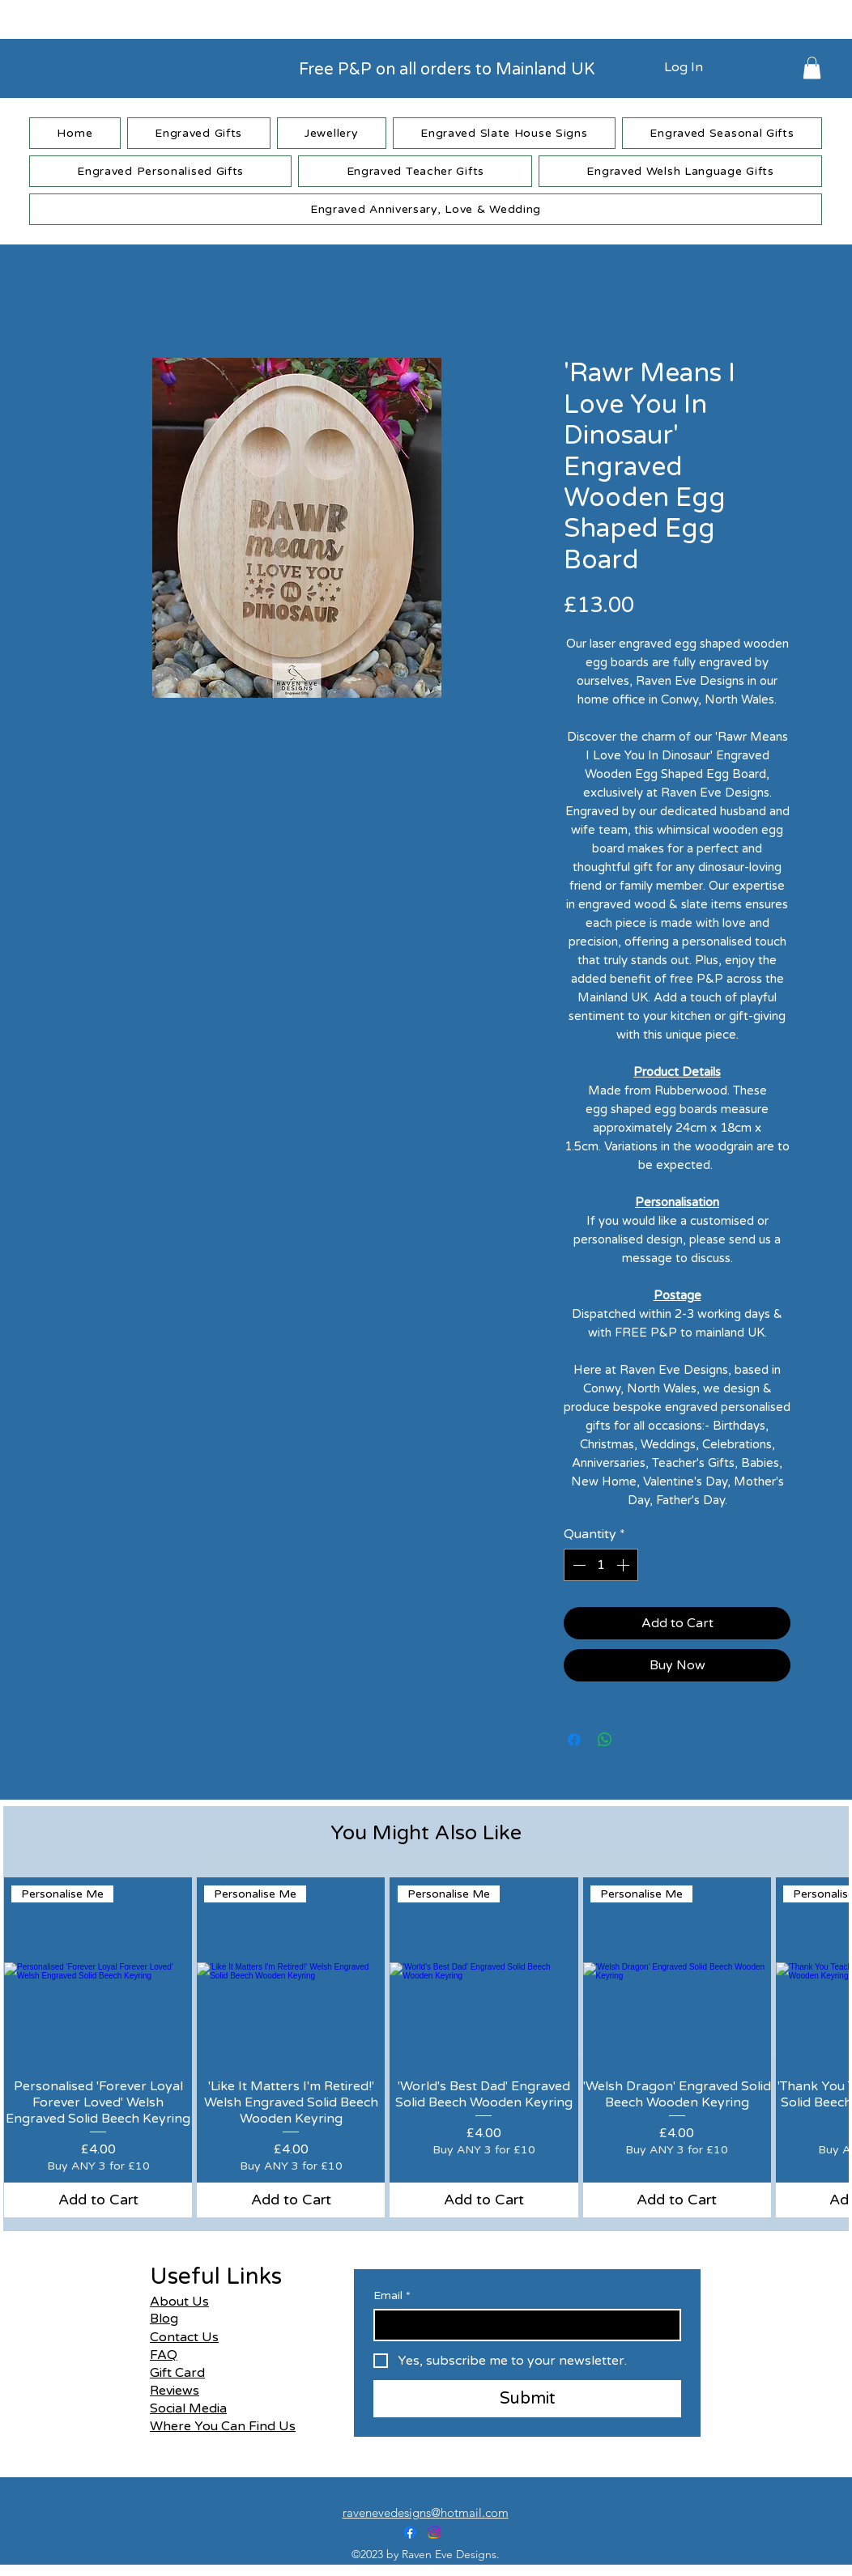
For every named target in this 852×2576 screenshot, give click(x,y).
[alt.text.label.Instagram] (434, 2532)
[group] (426, 2047)
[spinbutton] (601, 1564)
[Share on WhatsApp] (605, 1739)
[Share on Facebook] (574, 1739)
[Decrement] (577, 1564)
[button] (812, 68)
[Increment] (624, 1564)
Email (392, 2295)
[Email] (522, 2325)
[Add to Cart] (98, 2200)
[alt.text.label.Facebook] (410, 2532)
